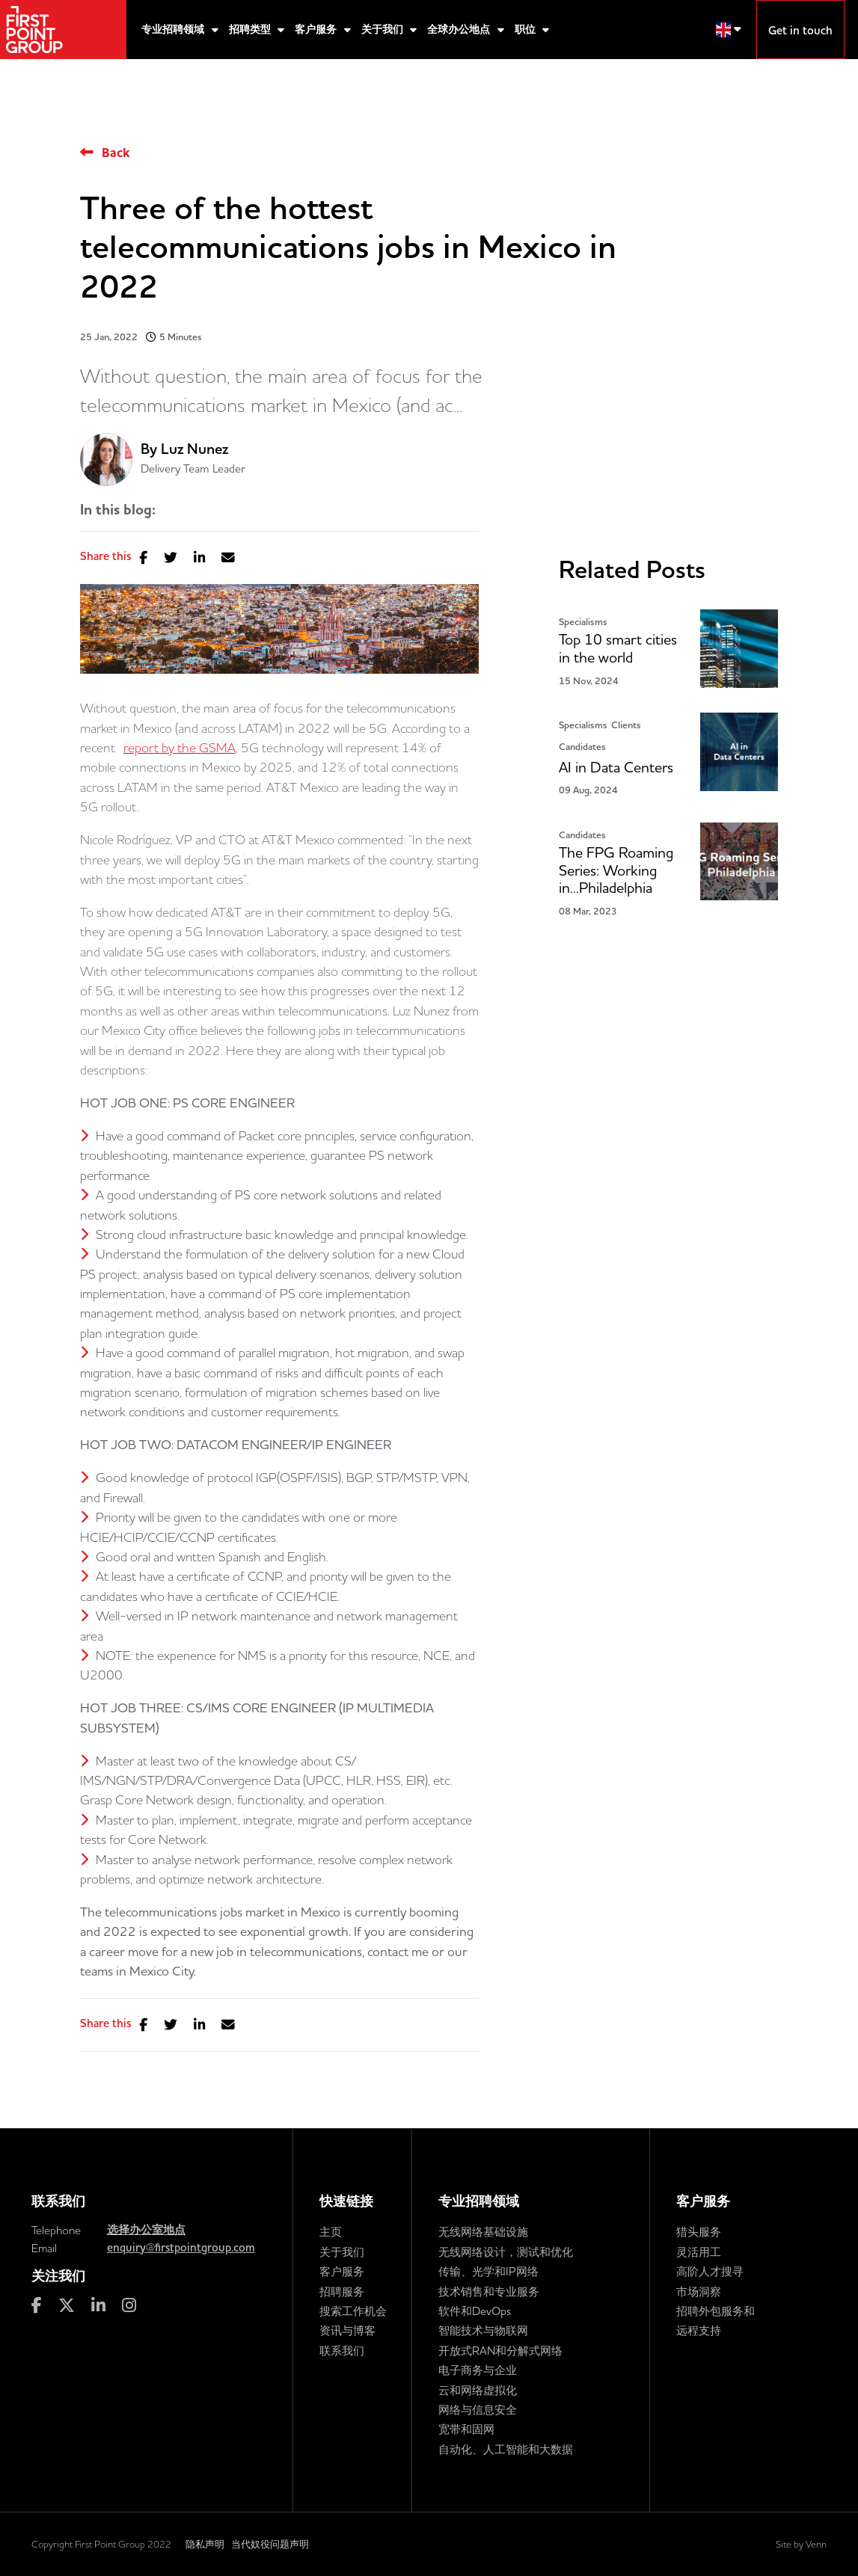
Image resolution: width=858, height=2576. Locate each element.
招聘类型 (251, 29)
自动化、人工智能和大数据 (505, 2449)
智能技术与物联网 (483, 2330)
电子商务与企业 (477, 2370)
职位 (527, 29)
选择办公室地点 (146, 2229)
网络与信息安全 (477, 2410)
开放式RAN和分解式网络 (500, 2350)
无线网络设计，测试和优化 (505, 2252)
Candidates (582, 746)
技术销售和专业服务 (488, 2291)
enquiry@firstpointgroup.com (181, 2247)
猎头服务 (698, 2232)
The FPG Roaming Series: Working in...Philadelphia (616, 870)
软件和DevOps (474, 2311)
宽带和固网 (466, 2429)
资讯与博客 (347, 2330)
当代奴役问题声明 (270, 2544)
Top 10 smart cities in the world (618, 648)
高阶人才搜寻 (710, 2271)
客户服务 (317, 29)
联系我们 (341, 2350)
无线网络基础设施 (483, 2232)
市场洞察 (698, 2291)
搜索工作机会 (353, 2311)
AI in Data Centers (616, 767)
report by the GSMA (179, 747)
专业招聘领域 (174, 29)
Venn (816, 2544)
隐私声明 (205, 2544)
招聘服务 (341, 2291)
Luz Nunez (194, 449)
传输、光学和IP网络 (488, 2271)
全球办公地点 (460, 29)
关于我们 (383, 29)
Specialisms (583, 621)
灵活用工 (698, 2252)
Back (115, 153)
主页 (330, 2232)
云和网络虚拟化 (477, 2390)
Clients (626, 725)
